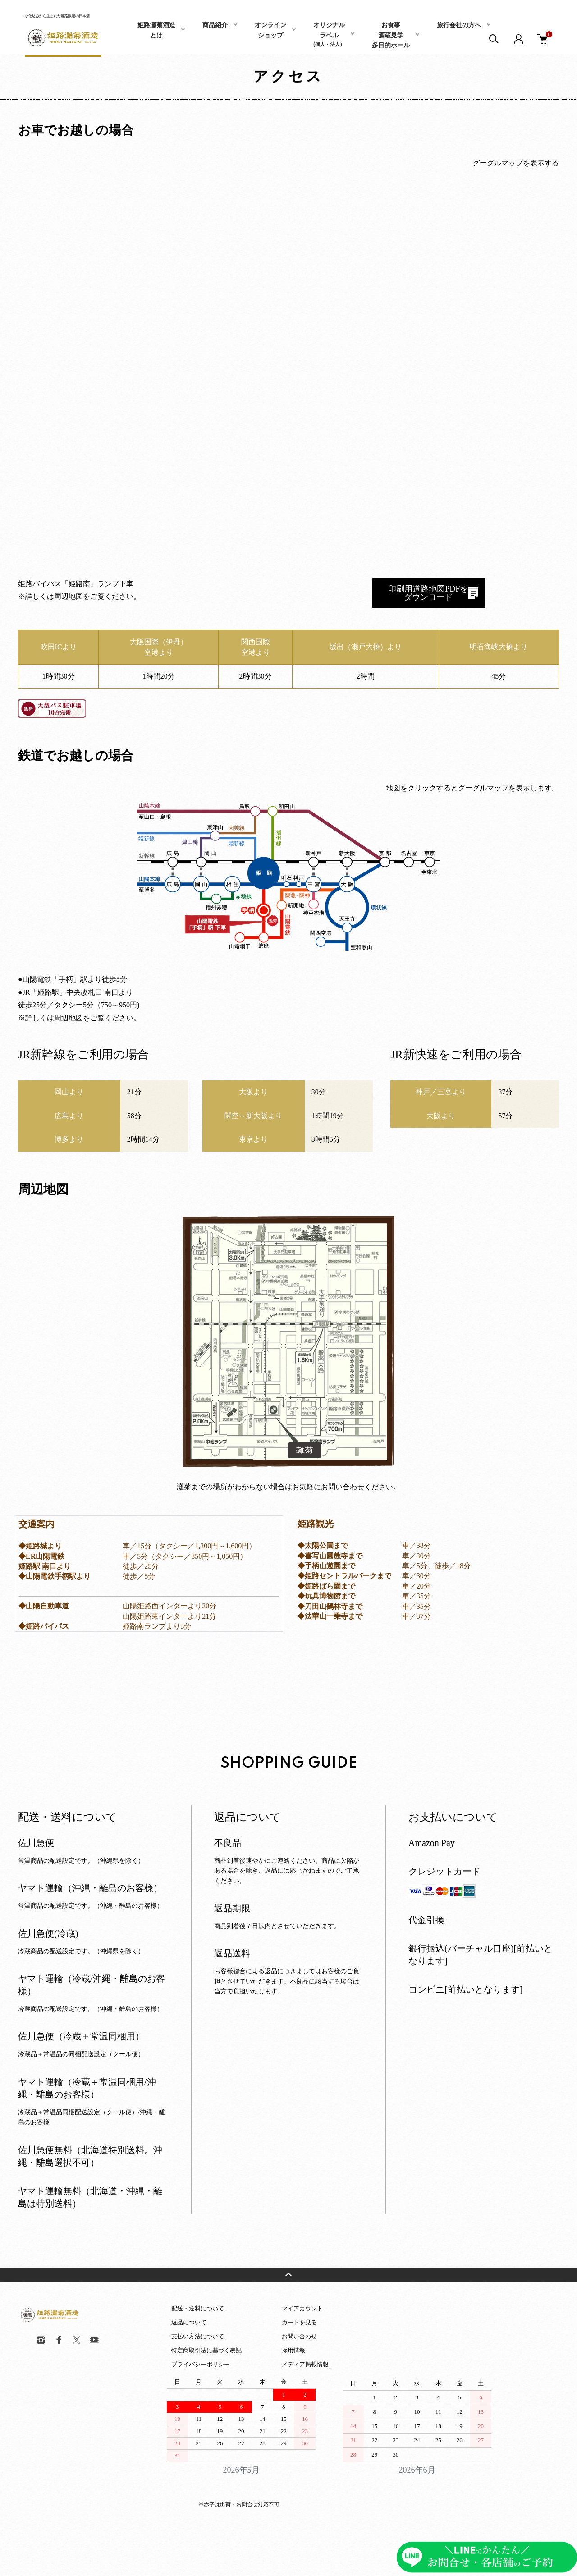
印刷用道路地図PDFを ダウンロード (428, 593)
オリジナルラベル (329, 34)
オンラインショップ (270, 30)
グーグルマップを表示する (515, 163)
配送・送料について (197, 2308)
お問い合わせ (299, 2336)
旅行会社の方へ (459, 25)
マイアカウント (302, 2308)
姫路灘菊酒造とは (156, 30)
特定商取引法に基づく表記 (206, 2350)
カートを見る (299, 2322)
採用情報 (293, 2350)
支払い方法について (197, 2336)
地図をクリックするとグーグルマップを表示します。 (472, 788)
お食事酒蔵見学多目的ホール (391, 35)
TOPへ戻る (288, 2275)
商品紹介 (215, 25)
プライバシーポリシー (200, 2364)
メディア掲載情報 (305, 2364)
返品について (188, 2322)
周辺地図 (68, 596)
